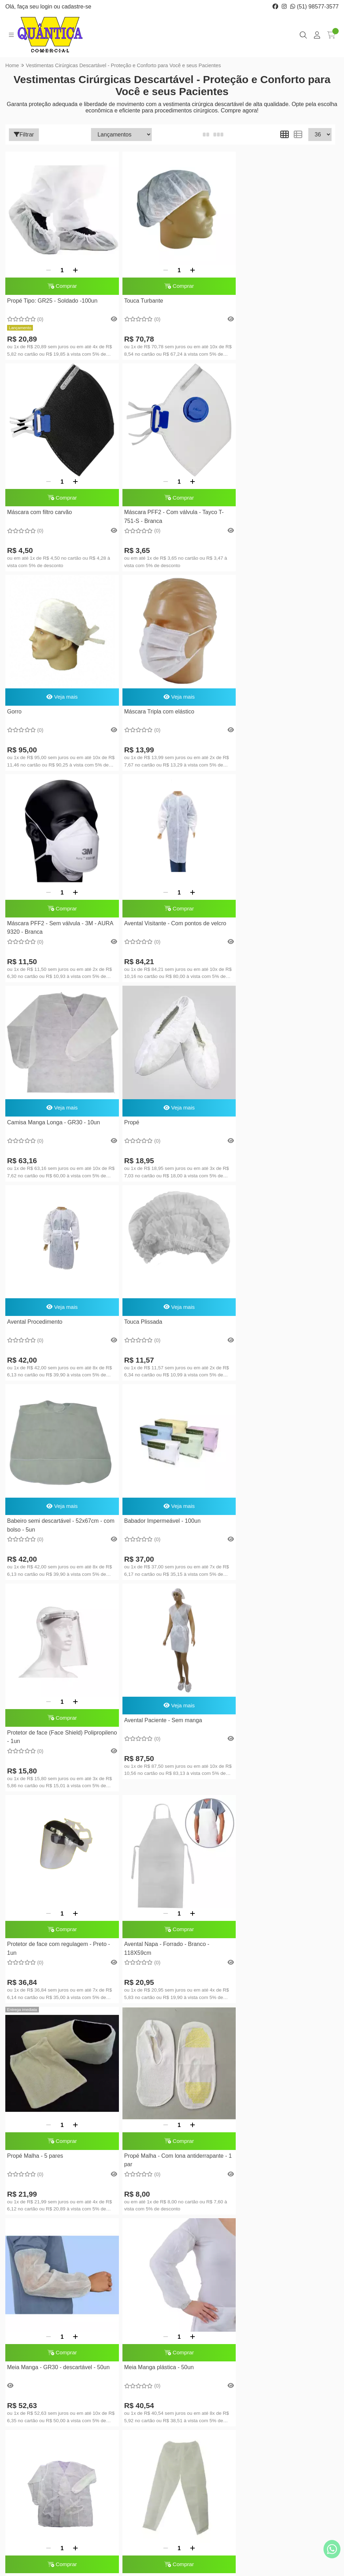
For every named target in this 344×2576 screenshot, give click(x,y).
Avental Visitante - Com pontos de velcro (169, 718)
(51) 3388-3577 (42, 2405)
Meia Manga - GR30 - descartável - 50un (280, 1543)
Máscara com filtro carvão (261, 299)
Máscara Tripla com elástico (264, 496)
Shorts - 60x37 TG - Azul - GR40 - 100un (280, 1928)
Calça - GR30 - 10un (255, 1753)
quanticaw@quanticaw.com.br (60, 2427)
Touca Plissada (248, 915)
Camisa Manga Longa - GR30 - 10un (275, 705)
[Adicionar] (72, 264)
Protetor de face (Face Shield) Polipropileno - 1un (267, 1128)
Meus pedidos (203, 2393)
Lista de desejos (206, 2404)
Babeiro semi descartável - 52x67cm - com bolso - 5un (54, 1116)
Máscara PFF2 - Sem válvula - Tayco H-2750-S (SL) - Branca (168, 1932)
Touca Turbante (137, 299)
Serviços (122, 2415)
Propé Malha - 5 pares (35, 1543)
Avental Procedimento (145, 915)
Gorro (125, 496)
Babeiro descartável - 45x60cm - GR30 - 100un (57, 1966)
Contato (121, 2404)
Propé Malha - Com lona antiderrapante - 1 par (169, 1547)
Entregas (122, 2393)
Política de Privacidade (138, 2443)
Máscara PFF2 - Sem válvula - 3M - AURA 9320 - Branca (52, 722)
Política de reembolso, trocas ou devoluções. (137, 2429)
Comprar (59, 282)
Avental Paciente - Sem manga (46, 1321)
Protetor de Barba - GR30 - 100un (49, 2138)
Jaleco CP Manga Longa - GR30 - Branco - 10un (160, 1757)
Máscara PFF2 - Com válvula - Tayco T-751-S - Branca (57, 512)
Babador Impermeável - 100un (156, 1112)
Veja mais (170, 479)
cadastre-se (76, 7)
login (47, 7)
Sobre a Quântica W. (135, 2382)
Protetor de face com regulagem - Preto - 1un (169, 1338)
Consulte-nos (246, 1966)
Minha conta (201, 2382)
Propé (14, 915)
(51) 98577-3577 (314, 7)
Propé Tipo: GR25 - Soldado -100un (52, 299)
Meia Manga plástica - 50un (42, 1753)
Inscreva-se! (298, 2472)
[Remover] (45, 264)
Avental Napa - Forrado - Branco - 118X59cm (272, 1338)
